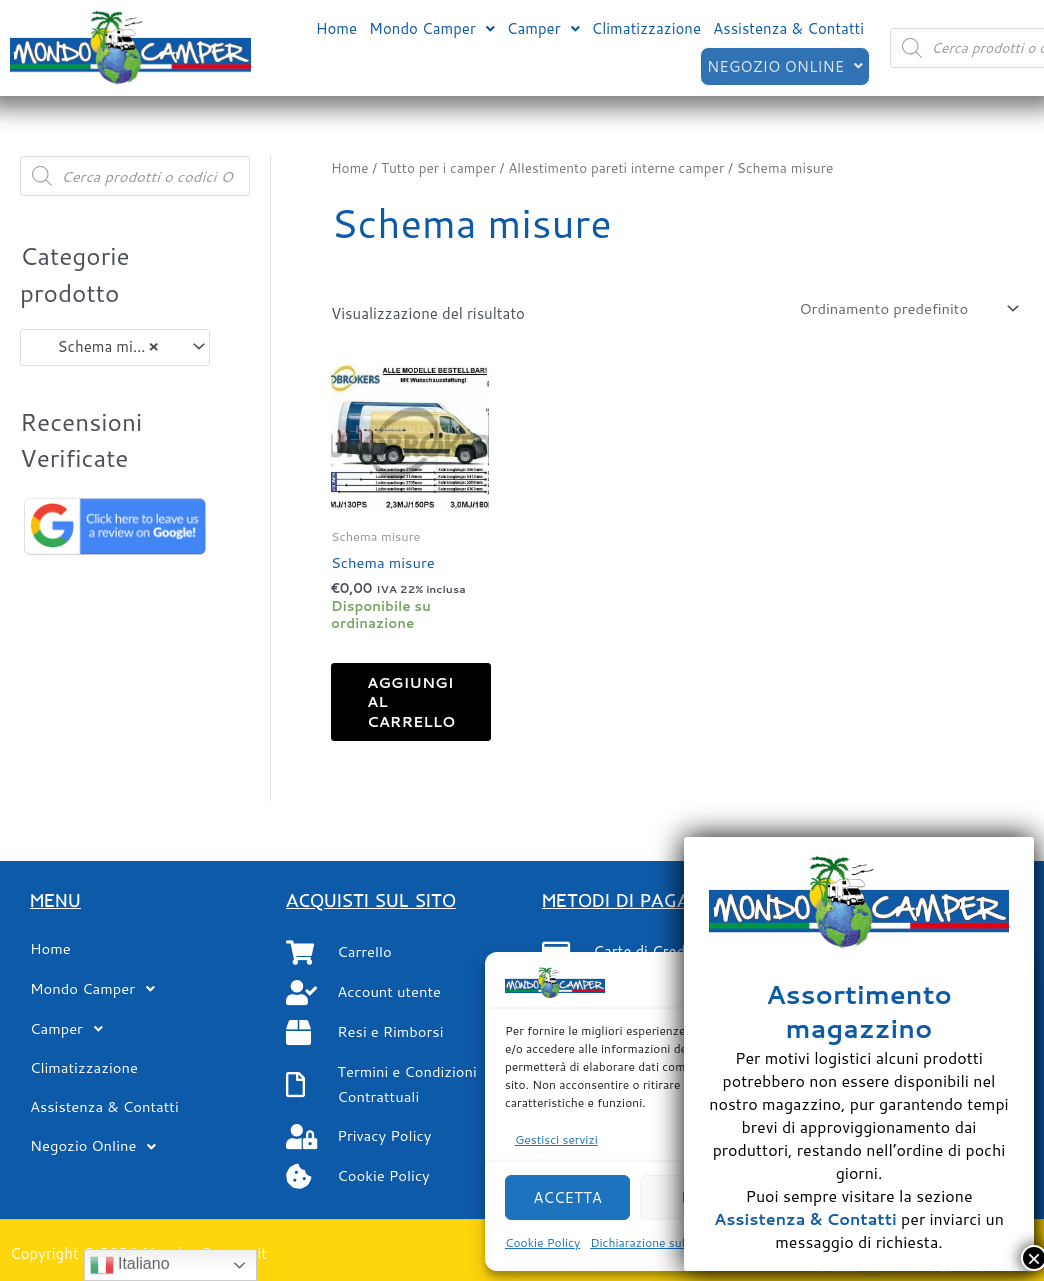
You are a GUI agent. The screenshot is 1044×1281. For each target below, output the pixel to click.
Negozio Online (784, 65)
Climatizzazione (647, 28)
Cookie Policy (542, 1242)
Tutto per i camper (439, 167)
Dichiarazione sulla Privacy (664, 1242)
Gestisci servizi (556, 1139)
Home (336, 28)
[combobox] (115, 347)
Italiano (130, 1265)
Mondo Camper (432, 28)
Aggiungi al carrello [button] (417, 704)
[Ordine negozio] (903, 309)
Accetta (567, 1197)
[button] (432, 28)
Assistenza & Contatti (788, 28)
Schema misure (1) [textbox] (106, 347)
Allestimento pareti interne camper (621, 167)
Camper (543, 28)
